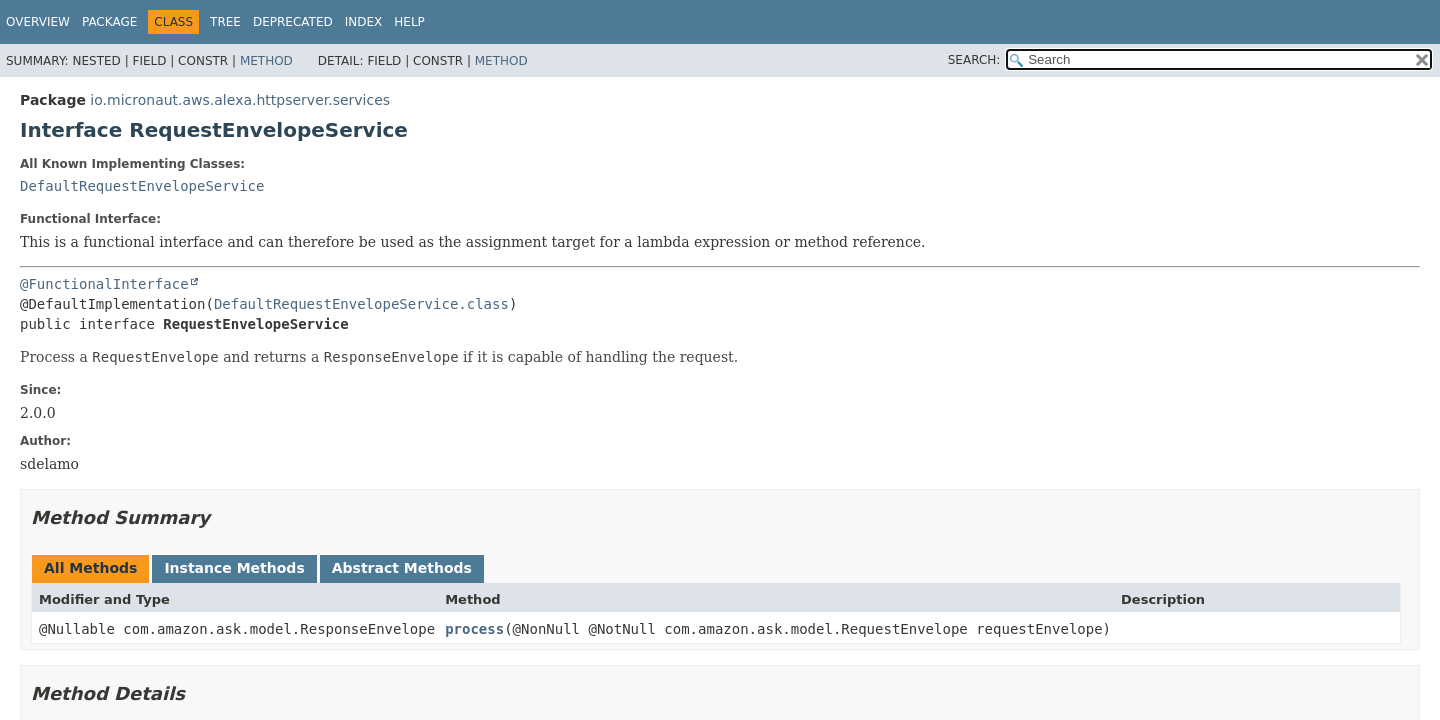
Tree (225, 22)
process (474, 629)
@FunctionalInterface (104, 284)
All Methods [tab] (90, 568)
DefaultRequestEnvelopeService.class (361, 304)
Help (409, 22)
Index (364, 22)
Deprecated (293, 22)
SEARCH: (974, 60)
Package (109, 22)
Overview (38, 22)
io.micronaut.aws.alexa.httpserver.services (240, 100)
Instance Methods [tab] (234, 568)
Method (266, 61)
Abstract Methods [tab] (402, 568)
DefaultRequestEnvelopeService (142, 186)
